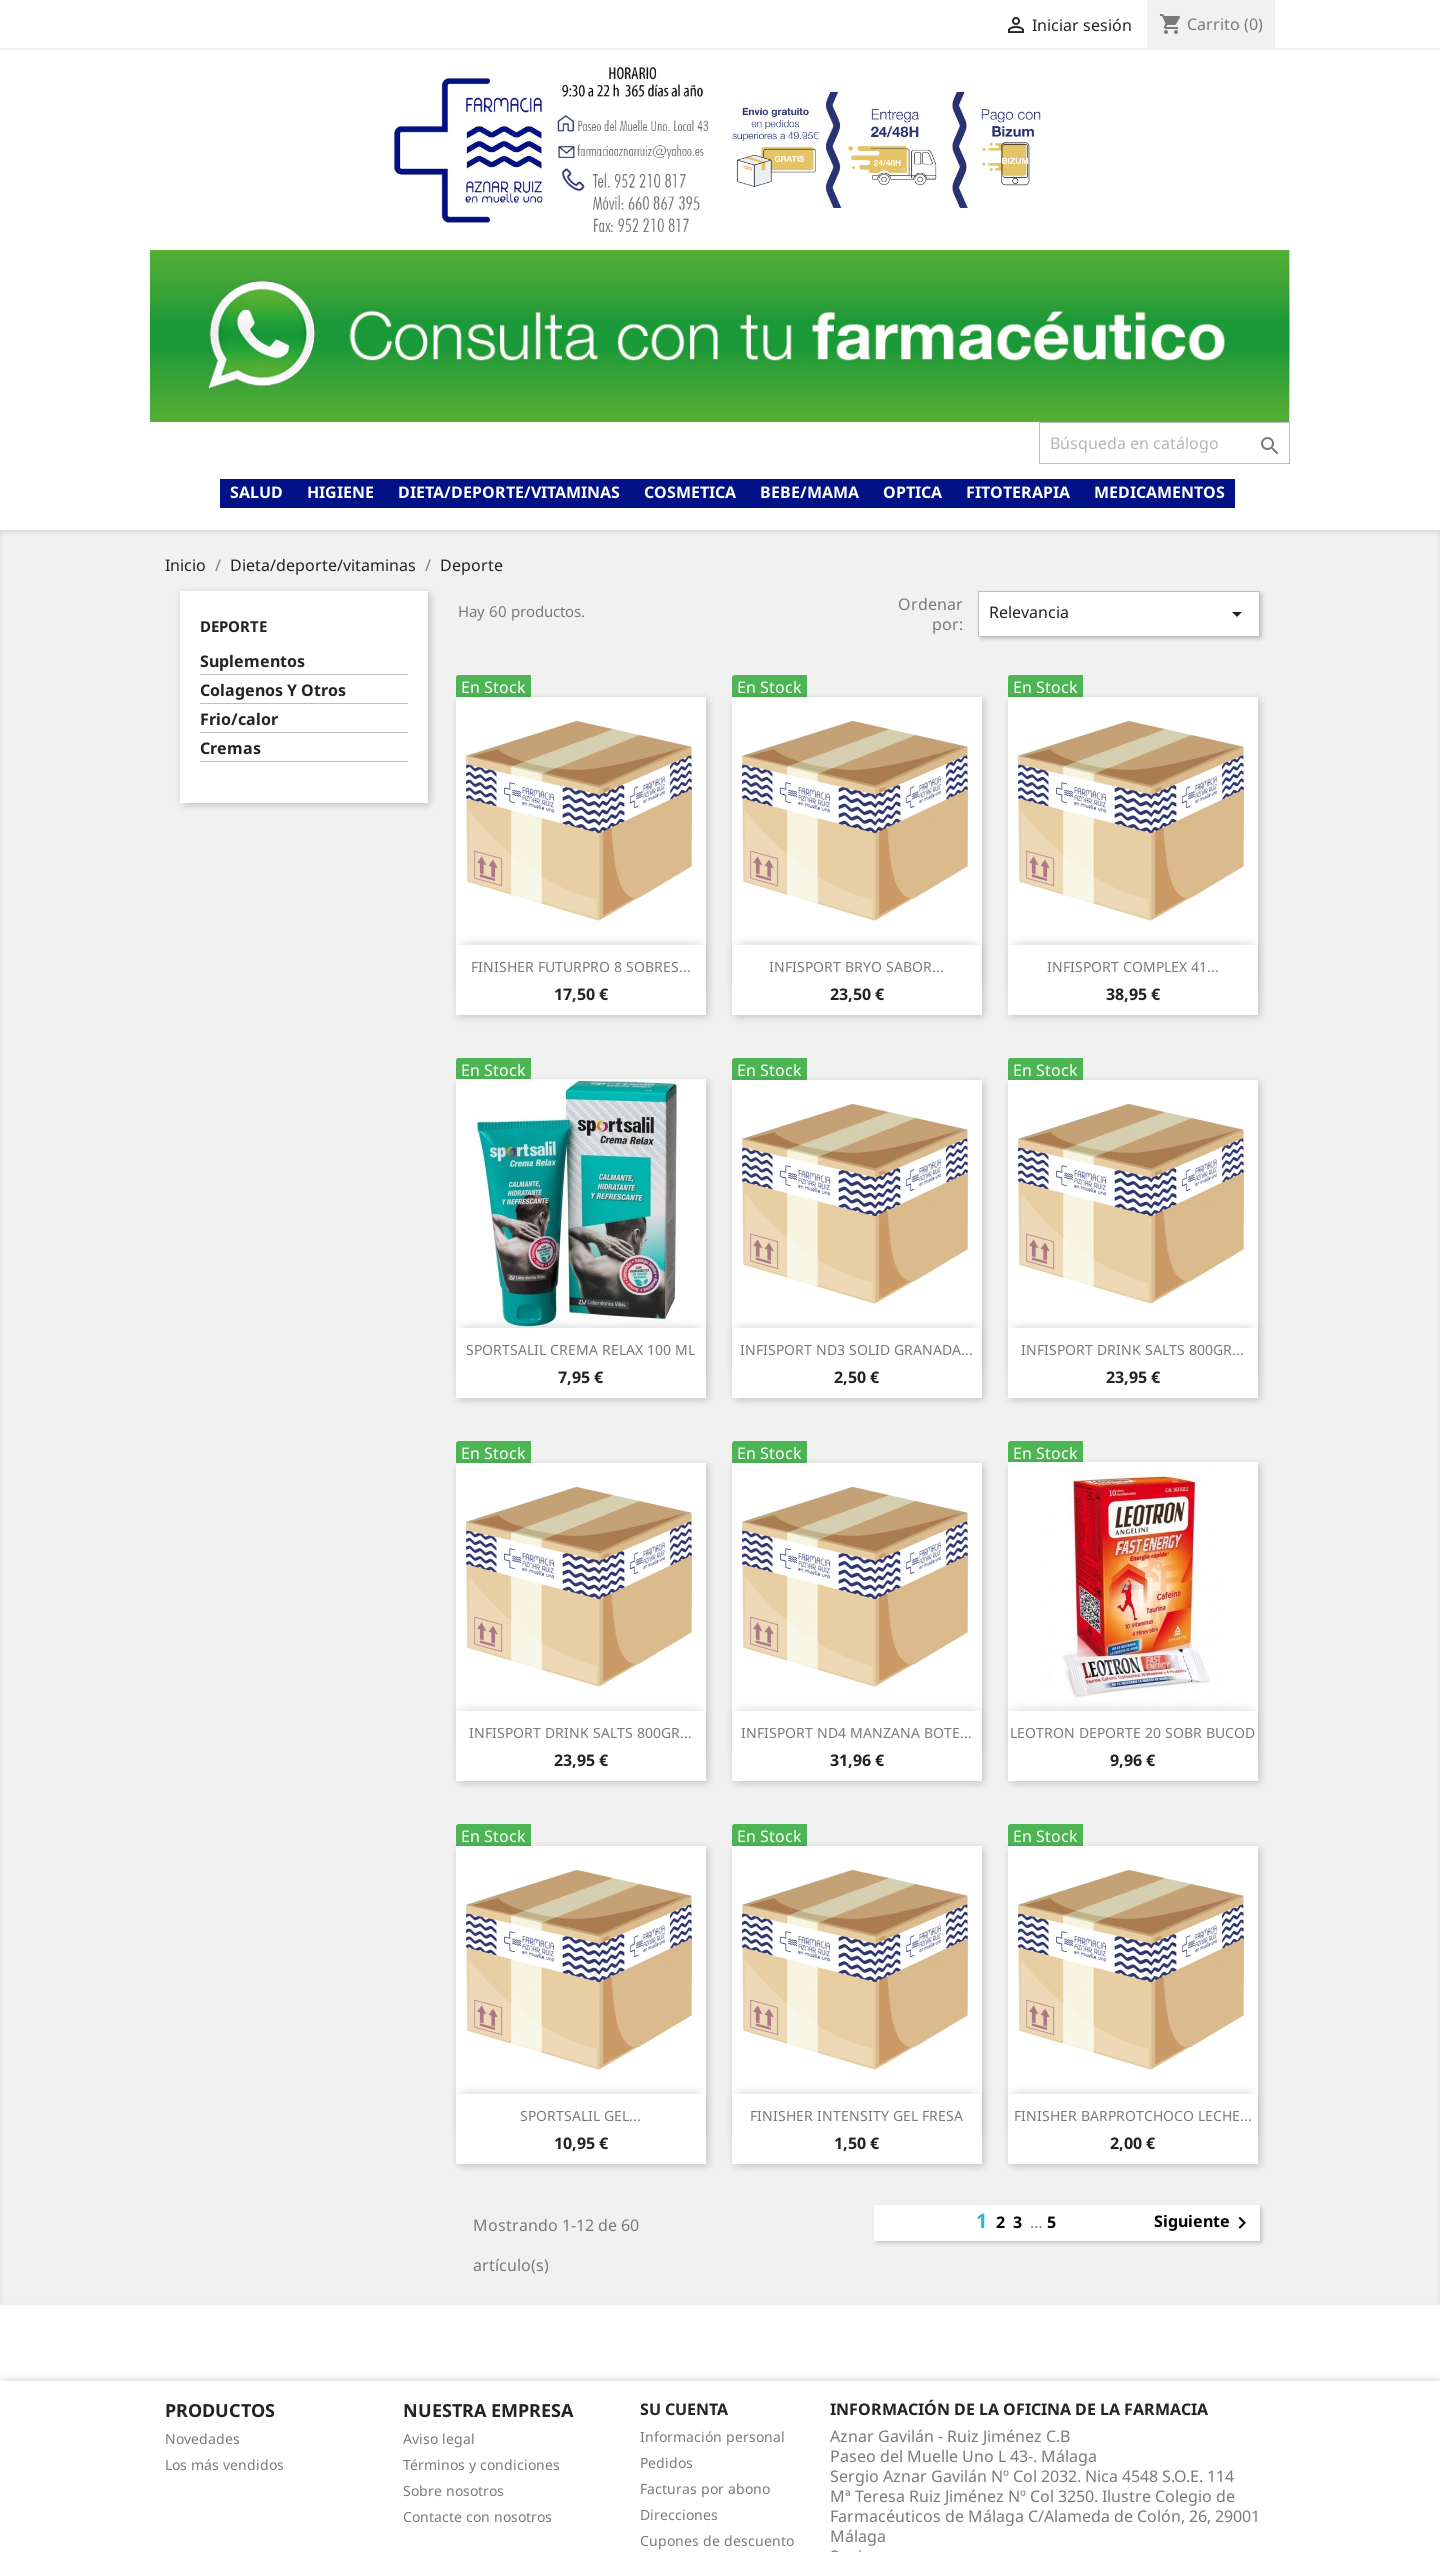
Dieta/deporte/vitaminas (509, 492)
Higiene (340, 492)
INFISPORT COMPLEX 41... (1133, 966)
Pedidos (666, 2462)
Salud (256, 492)
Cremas (230, 748)
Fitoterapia (1018, 492)
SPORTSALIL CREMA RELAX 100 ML (580, 1349)
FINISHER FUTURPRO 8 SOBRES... (581, 966)
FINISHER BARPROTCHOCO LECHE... (1133, 2115)
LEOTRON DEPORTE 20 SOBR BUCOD (1132, 1732)
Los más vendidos (224, 2464)
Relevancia (1119, 613)
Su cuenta (684, 2409)
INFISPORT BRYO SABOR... (856, 966)
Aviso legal (439, 2438)
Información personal (712, 2436)
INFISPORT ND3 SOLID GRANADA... (856, 1349)
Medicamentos (1159, 492)
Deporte (233, 626)
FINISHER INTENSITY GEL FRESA (856, 2115)
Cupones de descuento (717, 2540)
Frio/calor (239, 719)
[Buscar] (1164, 443)
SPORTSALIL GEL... (580, 2115)
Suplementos (252, 661)
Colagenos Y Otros (273, 690)
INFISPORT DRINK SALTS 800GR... (1132, 1349)
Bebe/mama (809, 492)
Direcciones (679, 2514)
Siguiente (1204, 2223)
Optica (912, 492)
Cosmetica (690, 492)
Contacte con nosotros (477, 2516)
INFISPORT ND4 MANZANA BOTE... (856, 1732)
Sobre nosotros (453, 2490)
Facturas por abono (705, 2488)
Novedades (202, 2438)
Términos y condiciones (481, 2464)
